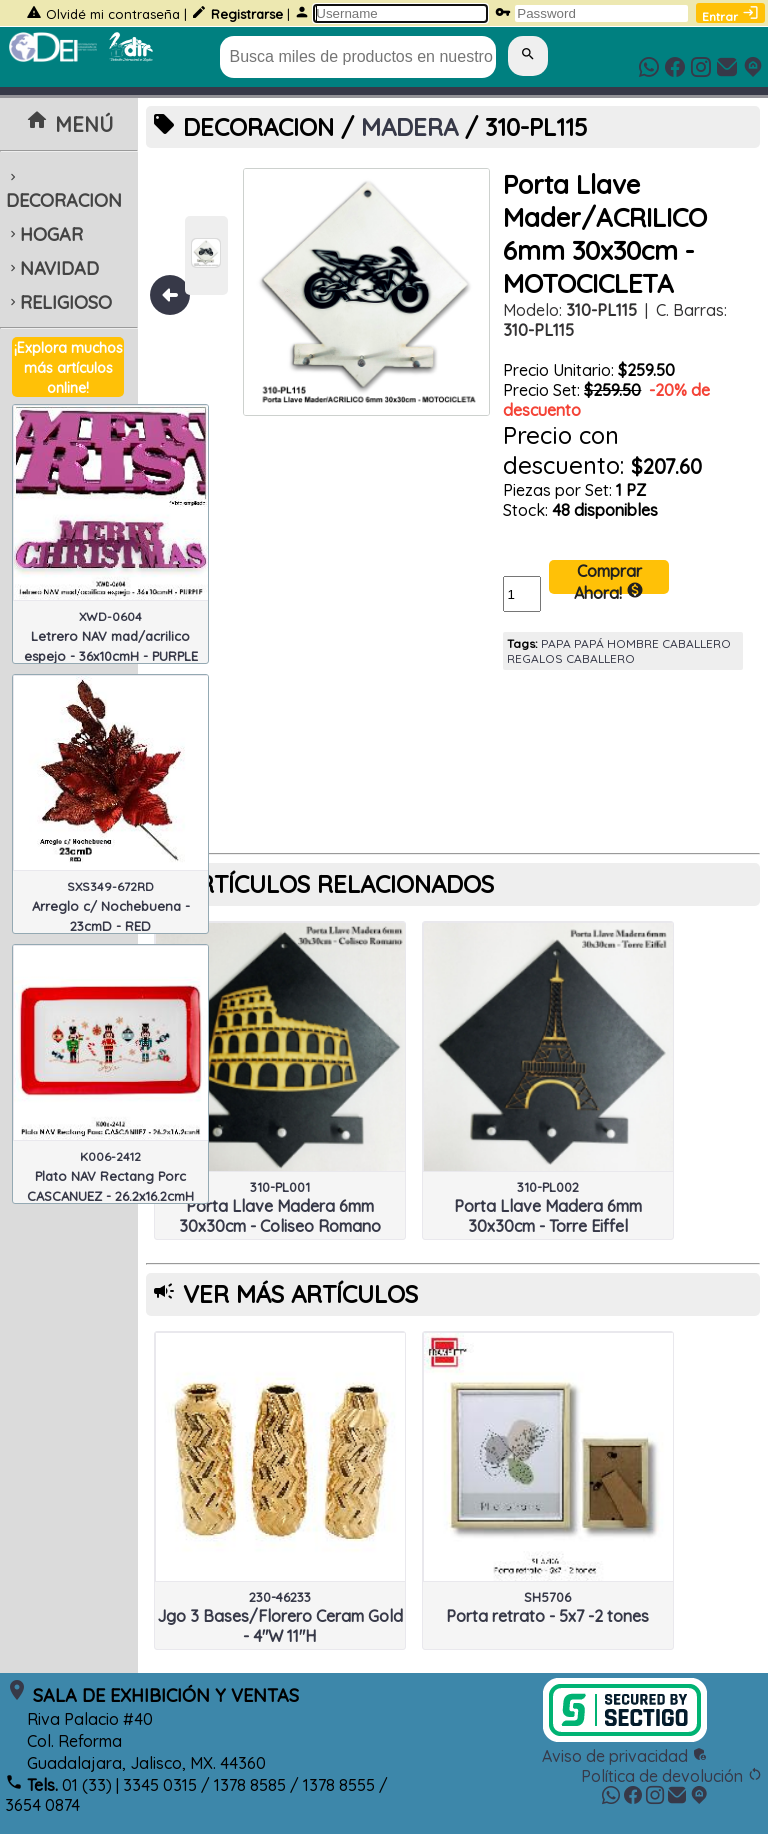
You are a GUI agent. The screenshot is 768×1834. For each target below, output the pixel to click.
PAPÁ (589, 643)
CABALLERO (696, 643)
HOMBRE (633, 643)
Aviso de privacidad (625, 1756)
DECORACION (64, 191)
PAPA (556, 643)
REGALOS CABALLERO (571, 658)
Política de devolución (672, 1776)
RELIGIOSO (59, 302)
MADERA (409, 127)
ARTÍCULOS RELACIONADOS (338, 884)
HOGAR (44, 234)
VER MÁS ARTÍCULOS (300, 1294)
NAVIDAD (52, 268)
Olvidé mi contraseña (113, 14)
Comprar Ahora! (609, 577)
